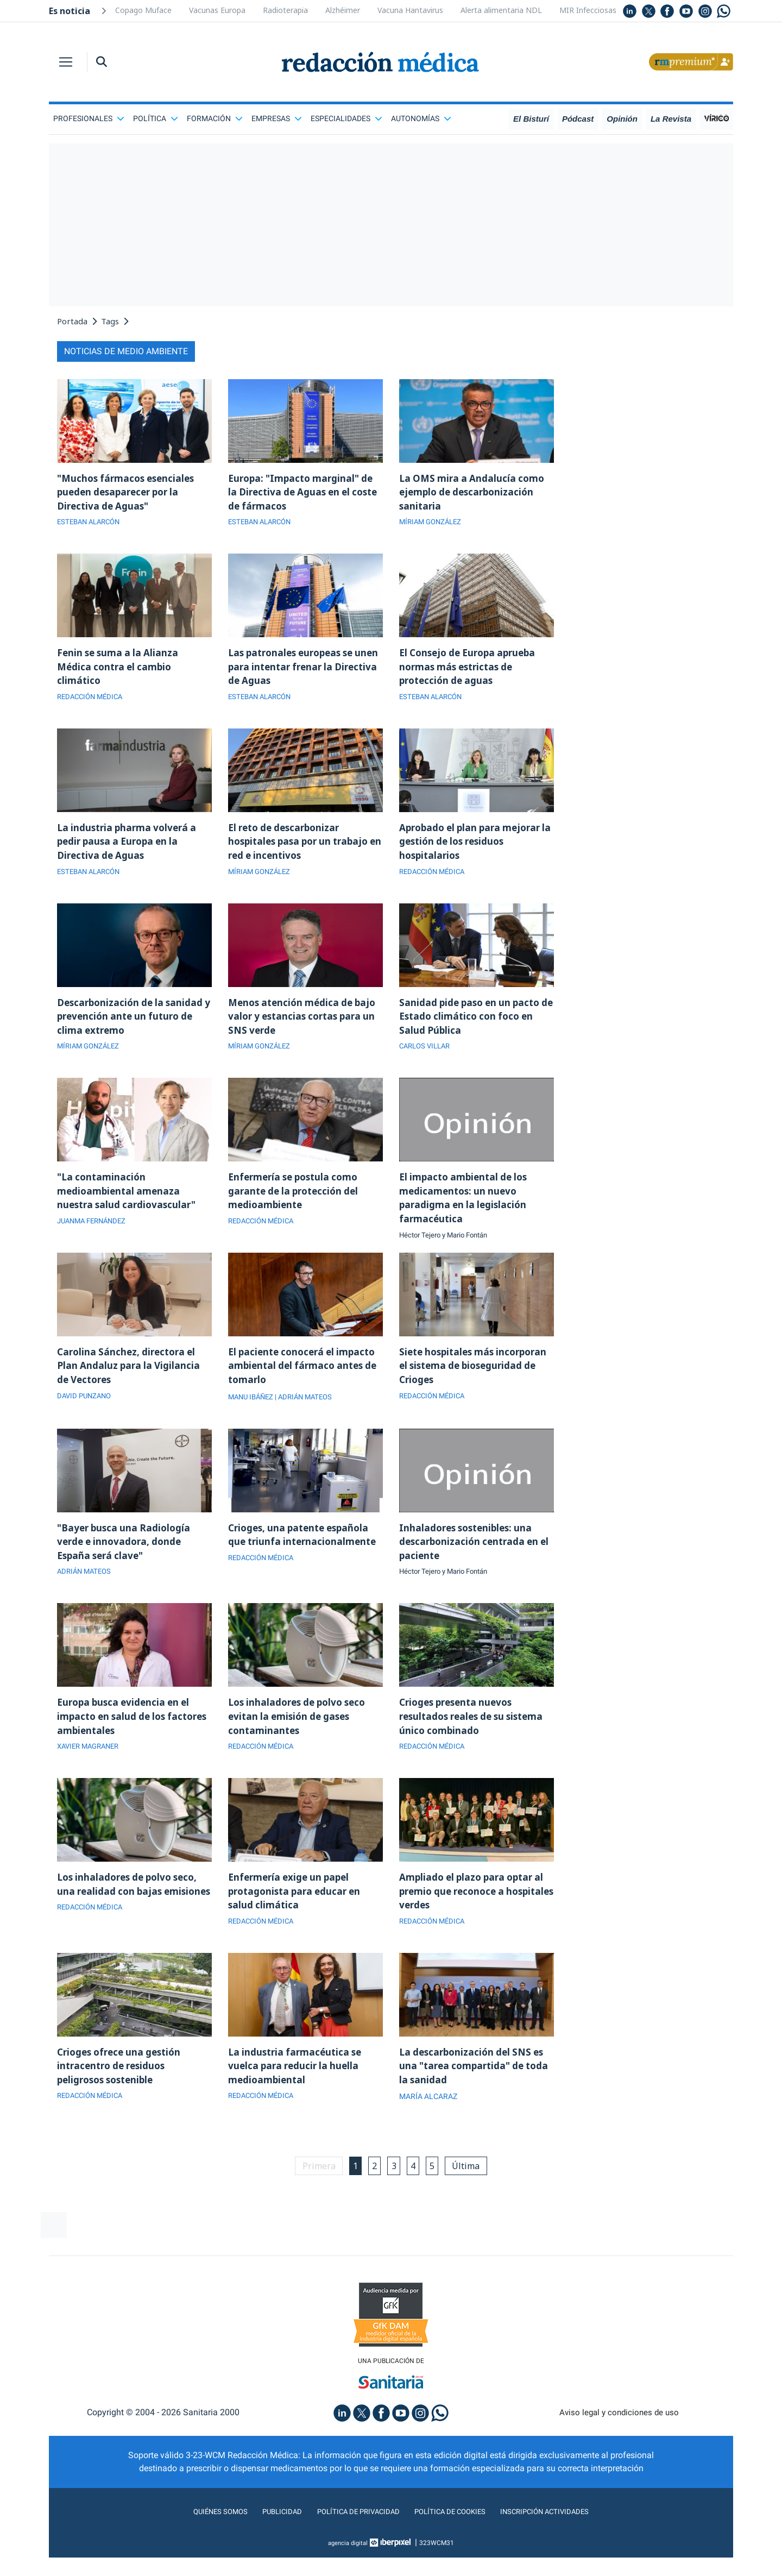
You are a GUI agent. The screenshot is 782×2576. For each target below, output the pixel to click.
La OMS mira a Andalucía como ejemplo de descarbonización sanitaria (474, 493)
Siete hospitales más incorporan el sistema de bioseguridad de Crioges (459, 1384)
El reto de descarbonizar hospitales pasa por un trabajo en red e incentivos (302, 849)
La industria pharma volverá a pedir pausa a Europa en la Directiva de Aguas (130, 849)
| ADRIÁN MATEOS (309, 1416)
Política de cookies (456, 2545)
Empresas (276, 118)
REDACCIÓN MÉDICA (92, 703)
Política (155, 118)
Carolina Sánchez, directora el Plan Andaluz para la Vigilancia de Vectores (130, 1384)
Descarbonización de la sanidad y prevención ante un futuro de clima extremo (133, 1028)
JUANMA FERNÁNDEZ (95, 1238)
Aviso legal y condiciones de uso (619, 2446)
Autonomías (421, 118)
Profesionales (88, 118)
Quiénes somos (197, 2545)
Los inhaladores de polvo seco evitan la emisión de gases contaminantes (301, 1740)
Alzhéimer (342, 10)
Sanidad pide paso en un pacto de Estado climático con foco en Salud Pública (473, 1028)
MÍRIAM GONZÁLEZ (432, 525)
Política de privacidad (351, 2545)
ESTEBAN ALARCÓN (91, 525)
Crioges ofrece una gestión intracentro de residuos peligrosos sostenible (123, 2097)
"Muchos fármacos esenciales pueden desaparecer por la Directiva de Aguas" (129, 493)
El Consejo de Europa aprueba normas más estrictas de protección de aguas (472, 671)
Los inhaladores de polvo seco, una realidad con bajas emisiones (131, 1919)
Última (473, 2198)
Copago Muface (143, 10)
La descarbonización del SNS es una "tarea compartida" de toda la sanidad (475, 2097)
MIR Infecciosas (587, 10)
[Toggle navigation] (66, 61)
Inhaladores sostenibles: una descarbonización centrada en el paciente (472, 1562)
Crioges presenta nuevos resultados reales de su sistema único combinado (476, 1740)
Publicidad (266, 2545)
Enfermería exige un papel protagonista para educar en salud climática (298, 1919)
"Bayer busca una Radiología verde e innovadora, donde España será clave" (126, 1562)
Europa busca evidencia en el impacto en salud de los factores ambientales (127, 1740)
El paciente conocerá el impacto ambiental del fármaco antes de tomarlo (305, 1384)
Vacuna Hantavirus (410, 10)
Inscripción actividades (565, 2545)
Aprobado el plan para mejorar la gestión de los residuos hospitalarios (473, 849)
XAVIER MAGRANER (91, 1772)
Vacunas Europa (217, 10)
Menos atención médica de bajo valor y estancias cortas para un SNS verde (305, 1028)
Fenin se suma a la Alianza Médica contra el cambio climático (120, 671)
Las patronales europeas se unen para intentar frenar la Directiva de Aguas (296, 671)
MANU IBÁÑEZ (253, 1416)
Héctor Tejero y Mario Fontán (447, 1252)
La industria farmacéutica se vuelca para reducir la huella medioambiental (298, 2097)
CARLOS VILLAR (427, 1059)
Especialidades (346, 118)
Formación (215, 118)
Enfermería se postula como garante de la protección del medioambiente (297, 1206)
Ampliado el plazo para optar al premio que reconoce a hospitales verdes (475, 1919)
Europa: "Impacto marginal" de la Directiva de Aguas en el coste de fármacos (304, 493)
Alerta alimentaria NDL (501, 10)
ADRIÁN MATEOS (86, 1594)
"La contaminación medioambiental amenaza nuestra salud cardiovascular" (129, 1206)
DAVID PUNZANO (86, 1416)
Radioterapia (285, 10)
